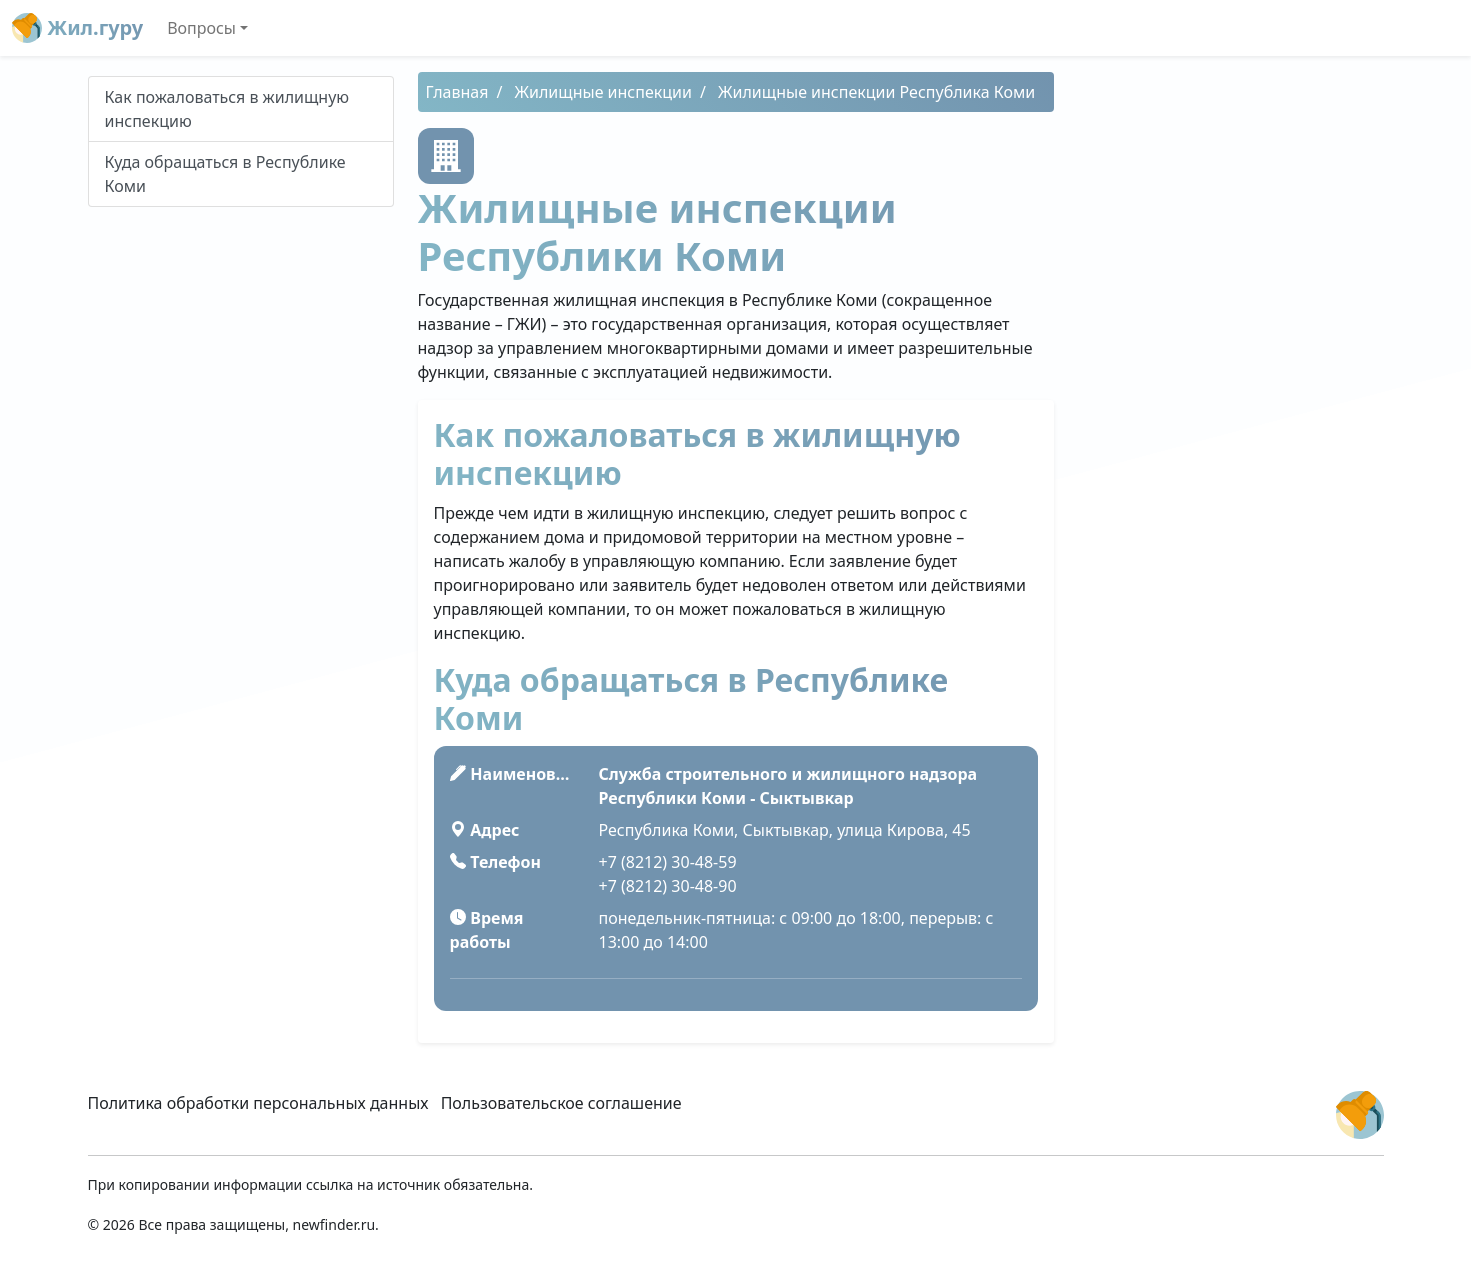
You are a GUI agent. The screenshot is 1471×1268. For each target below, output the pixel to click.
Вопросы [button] (201, 28)
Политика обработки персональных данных (258, 1103)
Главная (457, 92)
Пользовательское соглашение (561, 1103)
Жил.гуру (77, 28)
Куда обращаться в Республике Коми (225, 174)
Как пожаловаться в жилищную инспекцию (227, 109)
